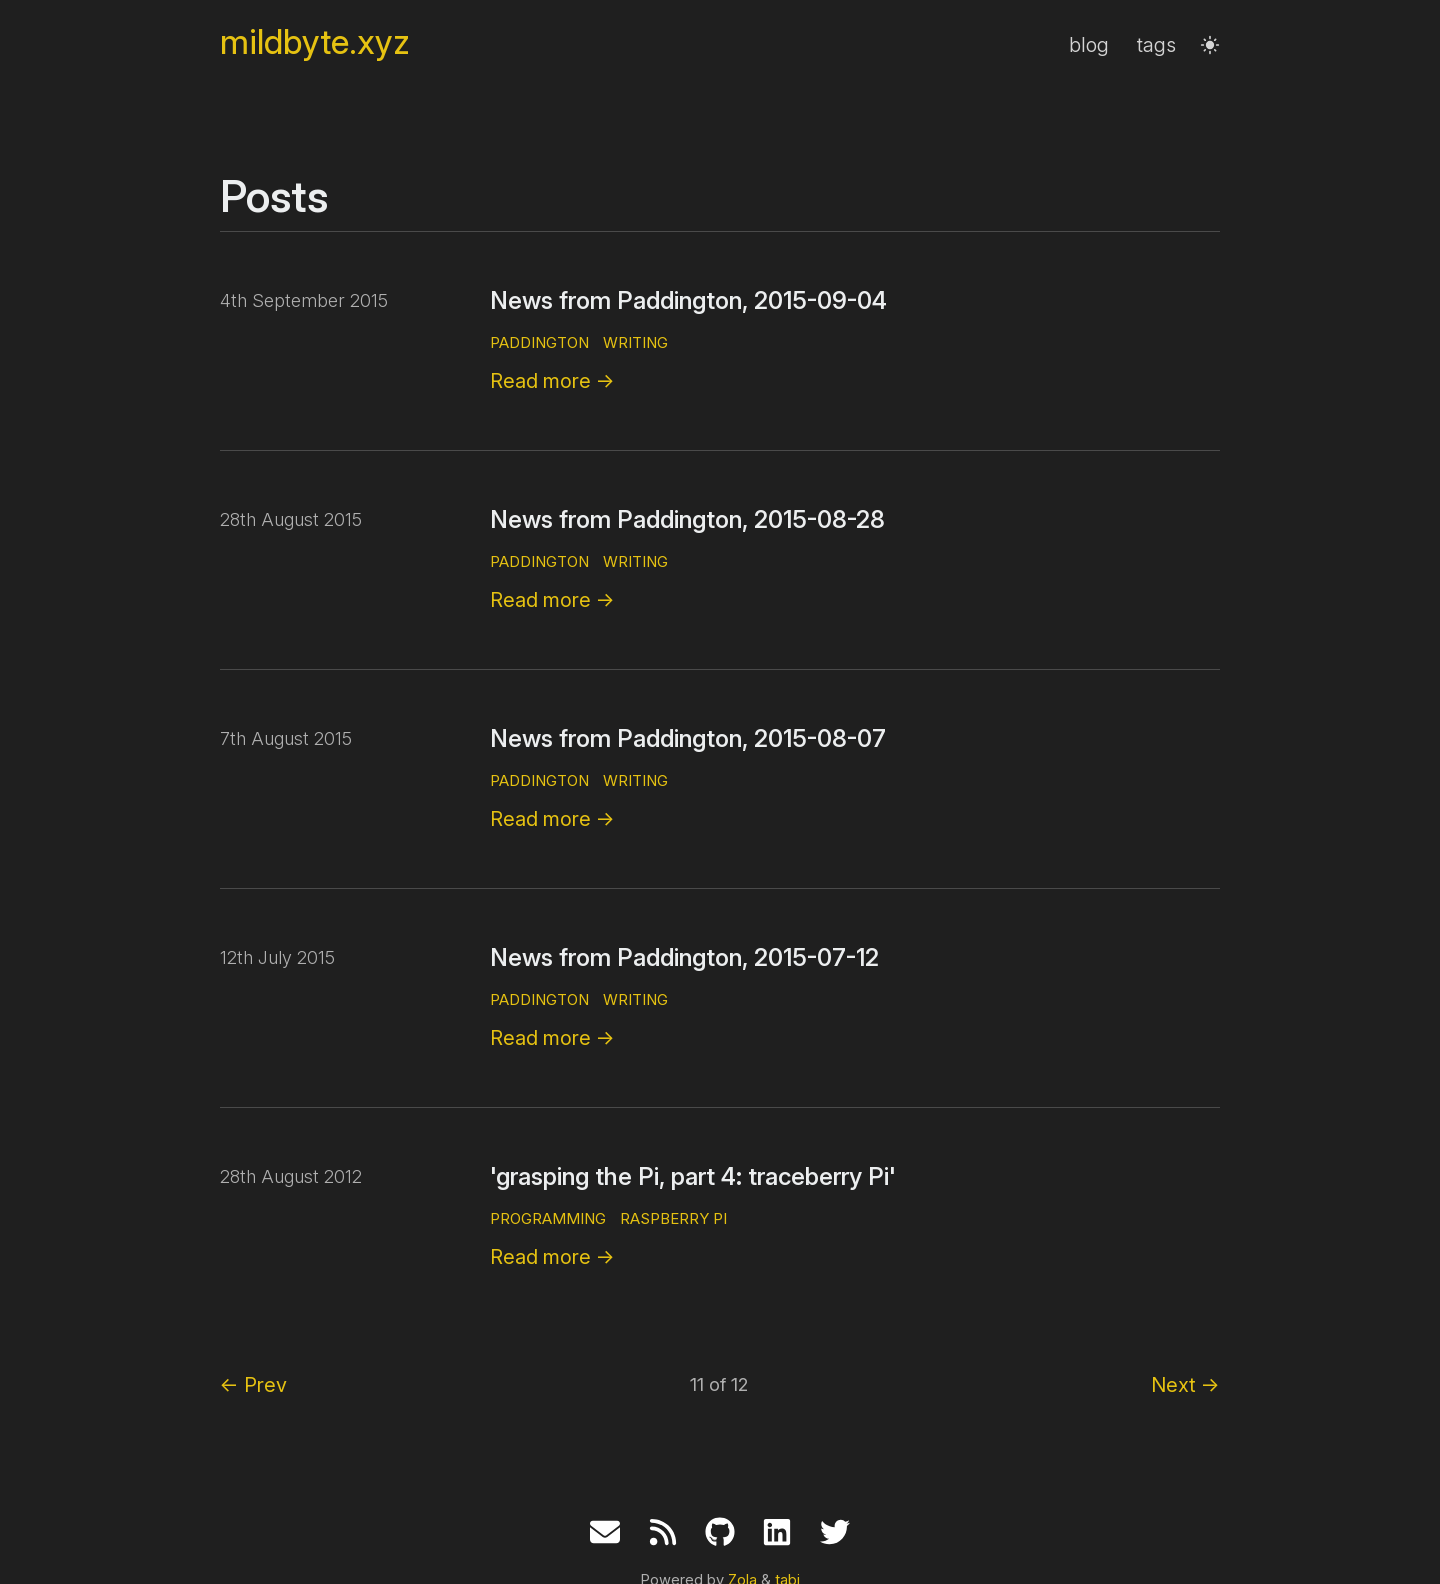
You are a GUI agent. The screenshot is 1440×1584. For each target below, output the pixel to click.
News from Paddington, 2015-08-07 (688, 738)
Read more (552, 381)
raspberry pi (673, 1218)
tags (1156, 45)
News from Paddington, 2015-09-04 (688, 300)
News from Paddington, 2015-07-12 (684, 957)
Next (1185, 1385)
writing (635, 342)
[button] (1210, 45)
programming (548, 1218)
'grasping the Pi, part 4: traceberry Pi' (693, 1176)
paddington (539, 342)
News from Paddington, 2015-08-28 (687, 519)
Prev (253, 1385)
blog (1089, 45)
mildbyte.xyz (315, 42)
